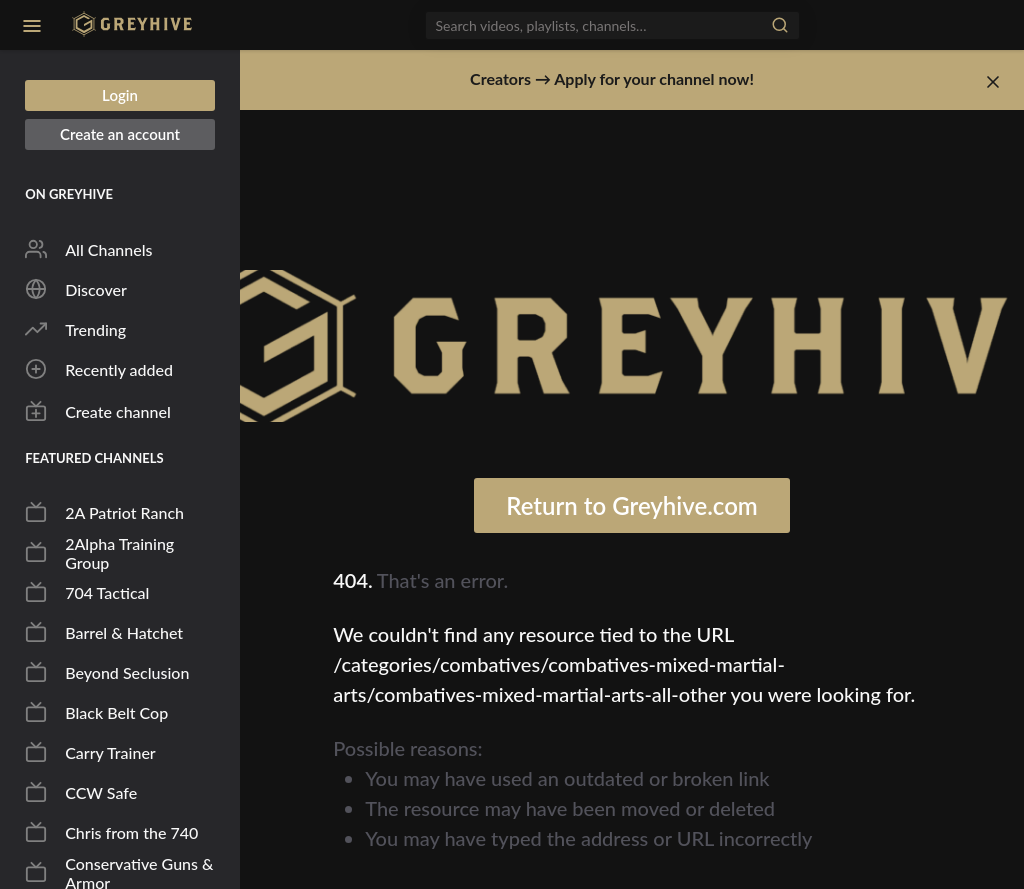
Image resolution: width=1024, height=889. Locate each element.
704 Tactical (87, 592)
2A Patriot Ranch (104, 512)
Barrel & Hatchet (104, 632)
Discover (76, 289)
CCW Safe (81, 792)
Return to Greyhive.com (632, 505)
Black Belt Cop (96, 712)
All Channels (88, 249)
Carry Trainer (90, 752)
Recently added (99, 369)
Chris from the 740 (111, 832)
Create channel (98, 411)
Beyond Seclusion (107, 672)
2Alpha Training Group (99, 553)
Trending (75, 329)
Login (120, 95)
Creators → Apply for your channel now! (612, 78)
